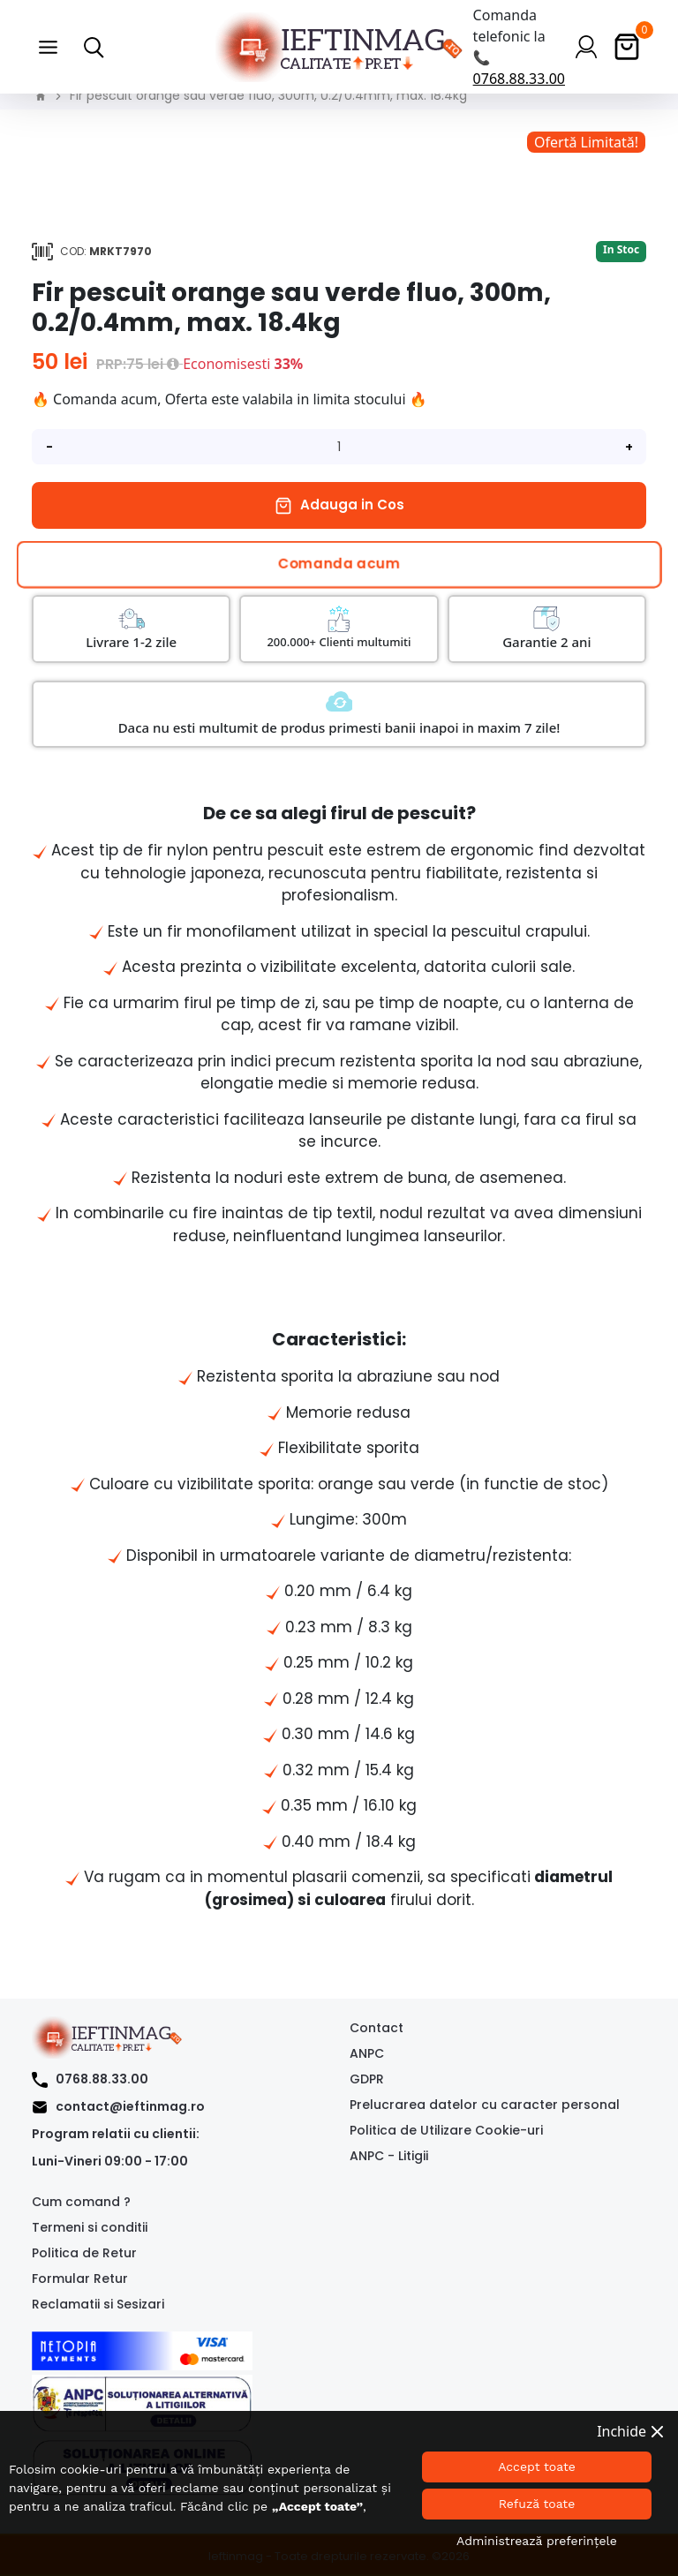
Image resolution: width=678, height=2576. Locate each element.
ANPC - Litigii (389, 2156)
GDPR (367, 2079)
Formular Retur (80, 2278)
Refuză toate (537, 2504)
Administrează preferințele (536, 2541)
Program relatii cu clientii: (116, 2134)
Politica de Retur (84, 2253)
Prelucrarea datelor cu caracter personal (485, 2104)
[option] (339, 142)
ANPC (367, 2053)
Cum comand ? (81, 2202)
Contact (376, 2028)
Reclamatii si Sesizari (98, 2304)
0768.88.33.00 (519, 78)
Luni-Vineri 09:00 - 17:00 (110, 2161)
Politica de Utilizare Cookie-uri (446, 2130)
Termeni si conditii (89, 2227)
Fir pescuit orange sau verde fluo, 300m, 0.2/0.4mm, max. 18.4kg (268, 95)
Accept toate (537, 2466)
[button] (48, 46)
